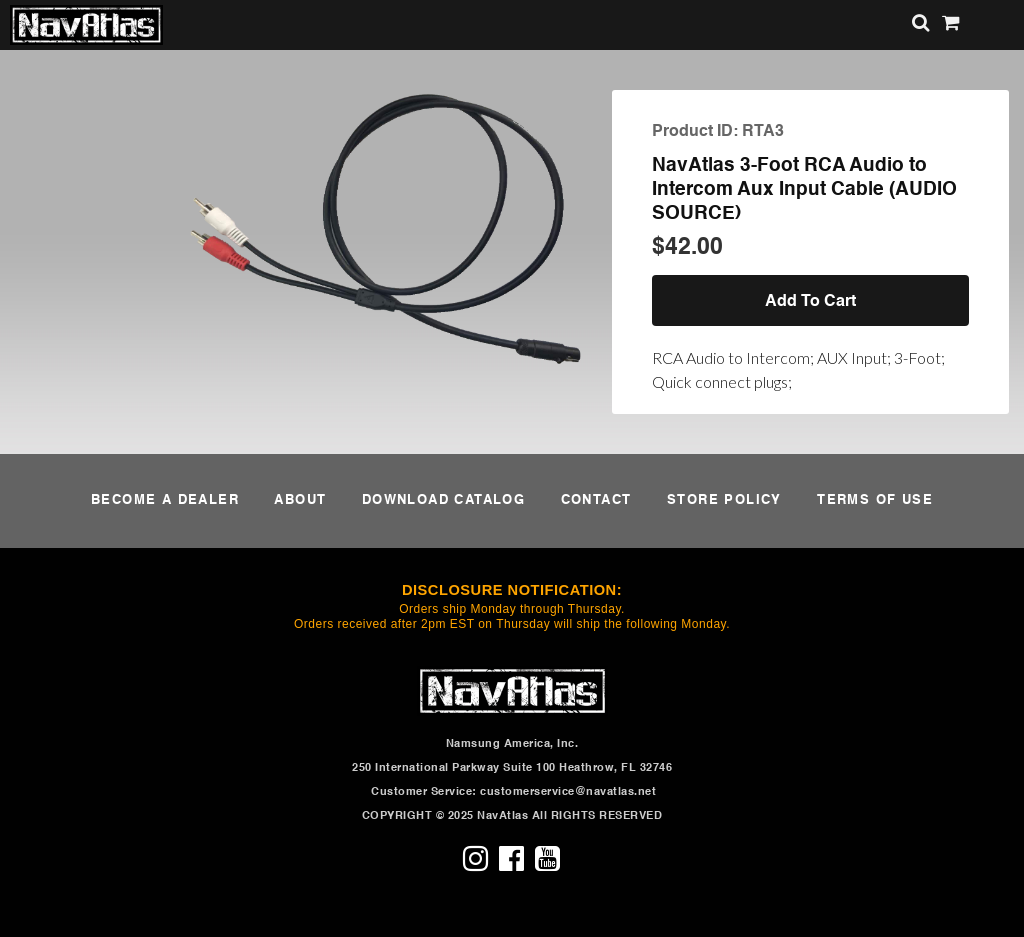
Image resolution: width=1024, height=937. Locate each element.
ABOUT (300, 500)
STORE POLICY (724, 500)
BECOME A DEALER (165, 500)
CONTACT (596, 500)
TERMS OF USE (875, 500)
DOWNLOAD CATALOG (443, 500)
